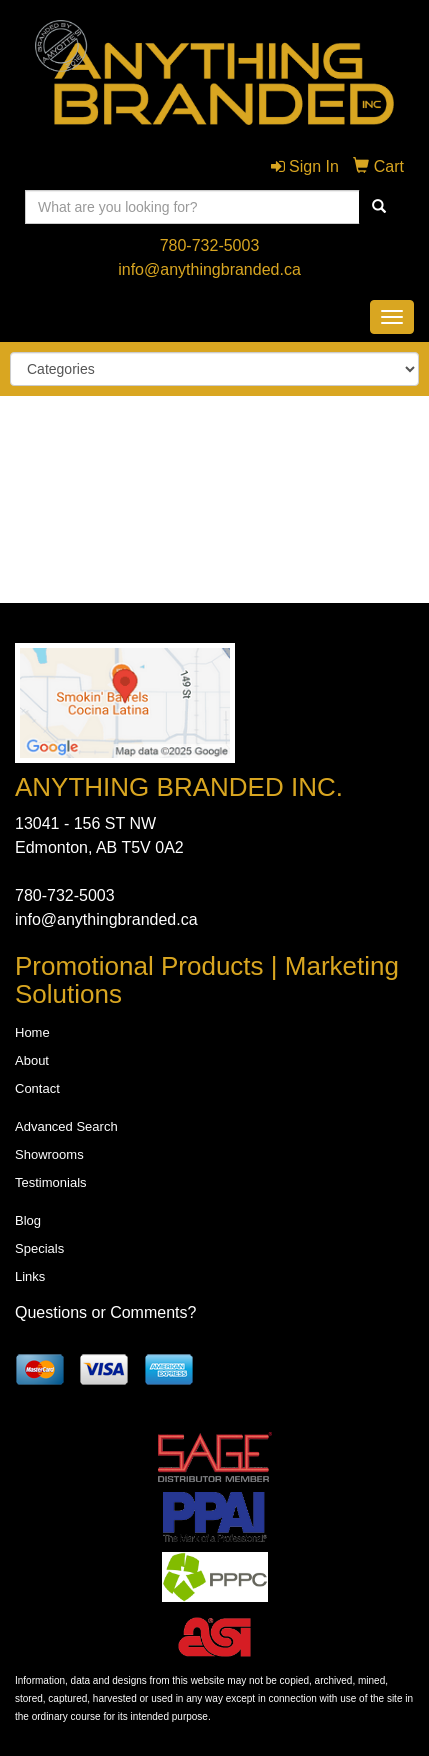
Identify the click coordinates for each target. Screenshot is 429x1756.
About (32, 1060)
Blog (28, 1220)
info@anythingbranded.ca (209, 269)
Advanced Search (66, 1126)
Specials (39, 1248)
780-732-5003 (210, 245)
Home (32, 1032)
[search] (379, 207)
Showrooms (49, 1154)
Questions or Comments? (105, 1312)
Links (30, 1276)
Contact (37, 1088)
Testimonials (51, 1182)
